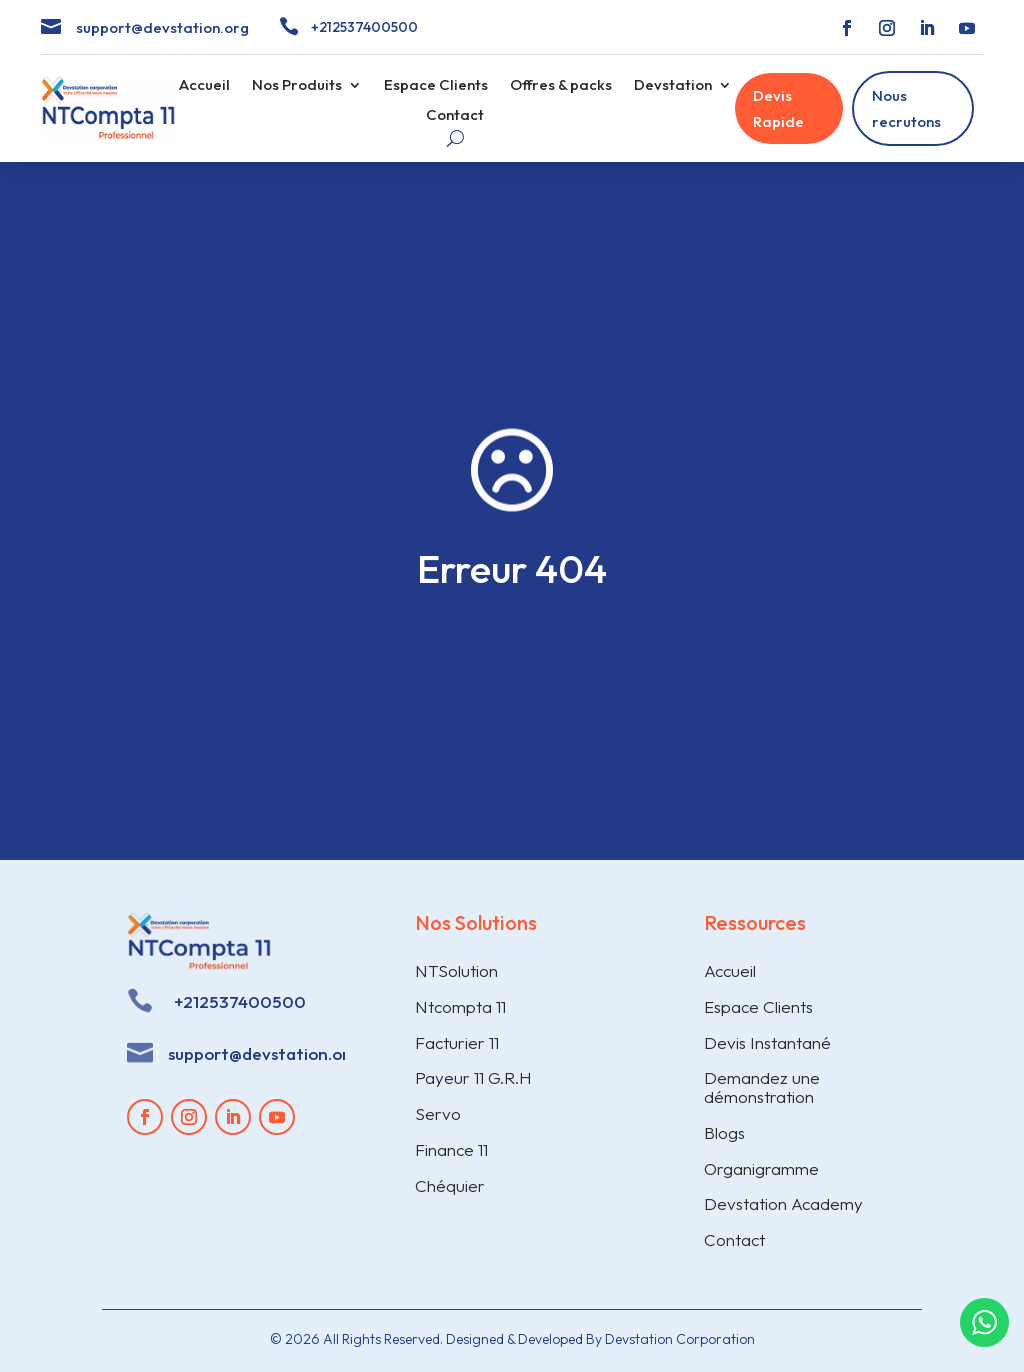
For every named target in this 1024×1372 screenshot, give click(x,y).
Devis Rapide (778, 108)
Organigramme (761, 1168)
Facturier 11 (457, 1042)
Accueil (204, 86)
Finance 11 (451, 1149)
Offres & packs (561, 86)
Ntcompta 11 (460, 1006)
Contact (455, 116)
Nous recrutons (906, 108)
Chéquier (450, 1185)
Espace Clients (436, 86)
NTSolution (456, 970)
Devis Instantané (767, 1042)
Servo (438, 1113)
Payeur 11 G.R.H (473, 1077)
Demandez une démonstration (762, 1087)
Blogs (724, 1132)
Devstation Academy (783, 1203)
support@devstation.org (162, 27)
